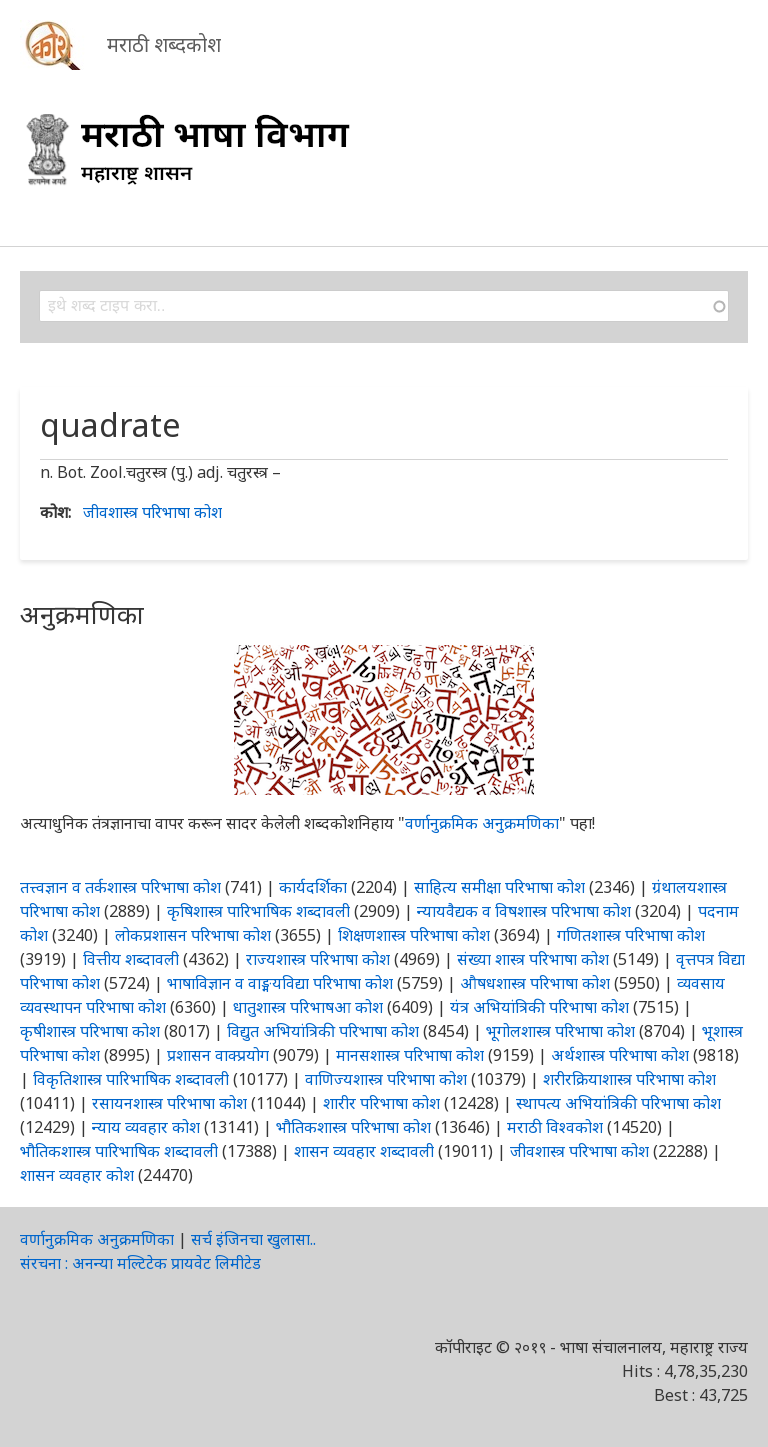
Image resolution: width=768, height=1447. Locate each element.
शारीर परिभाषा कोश (381, 1103)
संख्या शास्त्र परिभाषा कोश (533, 959)
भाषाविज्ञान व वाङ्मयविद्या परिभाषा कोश (280, 983)
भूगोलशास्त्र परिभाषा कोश (560, 1031)
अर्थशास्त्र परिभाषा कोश (620, 1055)
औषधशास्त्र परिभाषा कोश (535, 983)
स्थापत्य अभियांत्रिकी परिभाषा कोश (618, 1103)
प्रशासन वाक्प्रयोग (218, 1055)
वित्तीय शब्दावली (131, 959)
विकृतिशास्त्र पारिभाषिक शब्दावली (133, 1079)
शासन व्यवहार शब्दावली (364, 1151)
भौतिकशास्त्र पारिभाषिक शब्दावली (119, 1151)
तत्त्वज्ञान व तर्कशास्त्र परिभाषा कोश (120, 887)
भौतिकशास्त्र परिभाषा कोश (353, 1127)
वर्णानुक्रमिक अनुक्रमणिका (482, 823)
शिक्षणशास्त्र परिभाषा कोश (414, 935)
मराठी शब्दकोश (164, 44)
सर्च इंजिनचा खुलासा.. (253, 1239)
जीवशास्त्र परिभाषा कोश (152, 512)
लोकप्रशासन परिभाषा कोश (193, 935)
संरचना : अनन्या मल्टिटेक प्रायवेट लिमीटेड (140, 1263)
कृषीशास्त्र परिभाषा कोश (90, 1031)
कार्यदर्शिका (313, 887)
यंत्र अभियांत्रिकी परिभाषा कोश (539, 1007)
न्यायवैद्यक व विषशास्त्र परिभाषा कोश (524, 911)
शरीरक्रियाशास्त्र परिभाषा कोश (629, 1079)
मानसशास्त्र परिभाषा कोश (410, 1055)
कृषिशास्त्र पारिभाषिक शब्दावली (258, 911)
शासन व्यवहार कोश (77, 1175)
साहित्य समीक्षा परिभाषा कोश (499, 887)
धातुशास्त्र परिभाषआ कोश (308, 1007)
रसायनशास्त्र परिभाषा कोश (169, 1103)
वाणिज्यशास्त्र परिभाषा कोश (386, 1079)
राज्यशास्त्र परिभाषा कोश (318, 959)
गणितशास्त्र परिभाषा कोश (631, 935)
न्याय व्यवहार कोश (146, 1127)
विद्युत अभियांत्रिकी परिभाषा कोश (323, 1031)
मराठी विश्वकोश (555, 1127)
